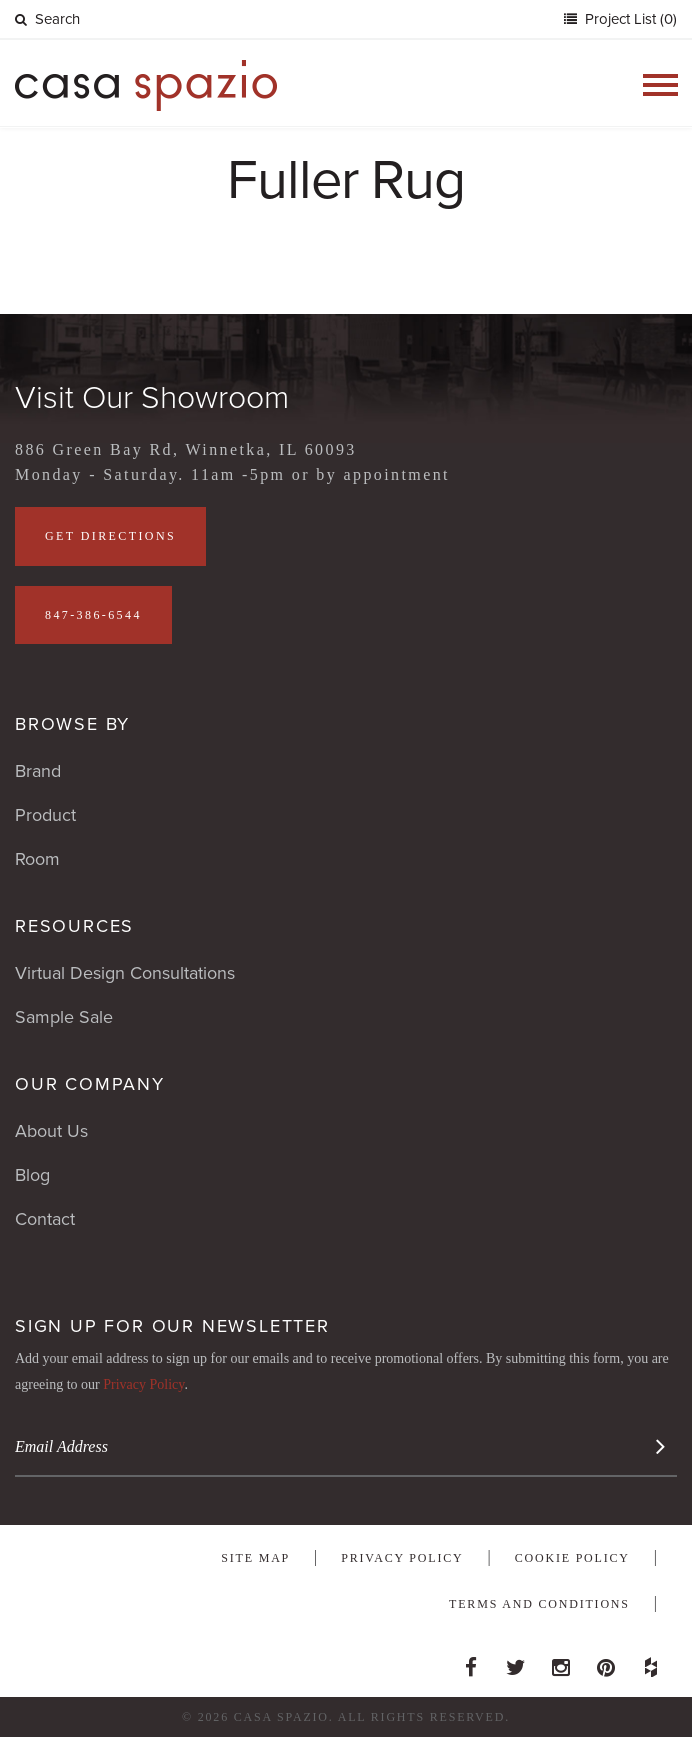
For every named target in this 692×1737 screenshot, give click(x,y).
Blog (32, 1175)
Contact (45, 1219)
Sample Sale (64, 1017)
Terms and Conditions (539, 1604)
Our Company (90, 1084)
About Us (51, 1131)
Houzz (651, 1662)
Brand (38, 771)
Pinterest (606, 1662)
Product (45, 815)
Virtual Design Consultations (125, 973)
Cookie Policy (572, 1558)
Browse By (72, 724)
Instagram (561, 1662)
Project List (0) (629, 19)
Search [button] (47, 19)
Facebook (471, 1662)
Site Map (255, 1558)
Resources (74, 926)
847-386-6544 (93, 615)
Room (37, 859)
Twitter (516, 1662)
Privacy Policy (143, 1384)
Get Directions (110, 536)
